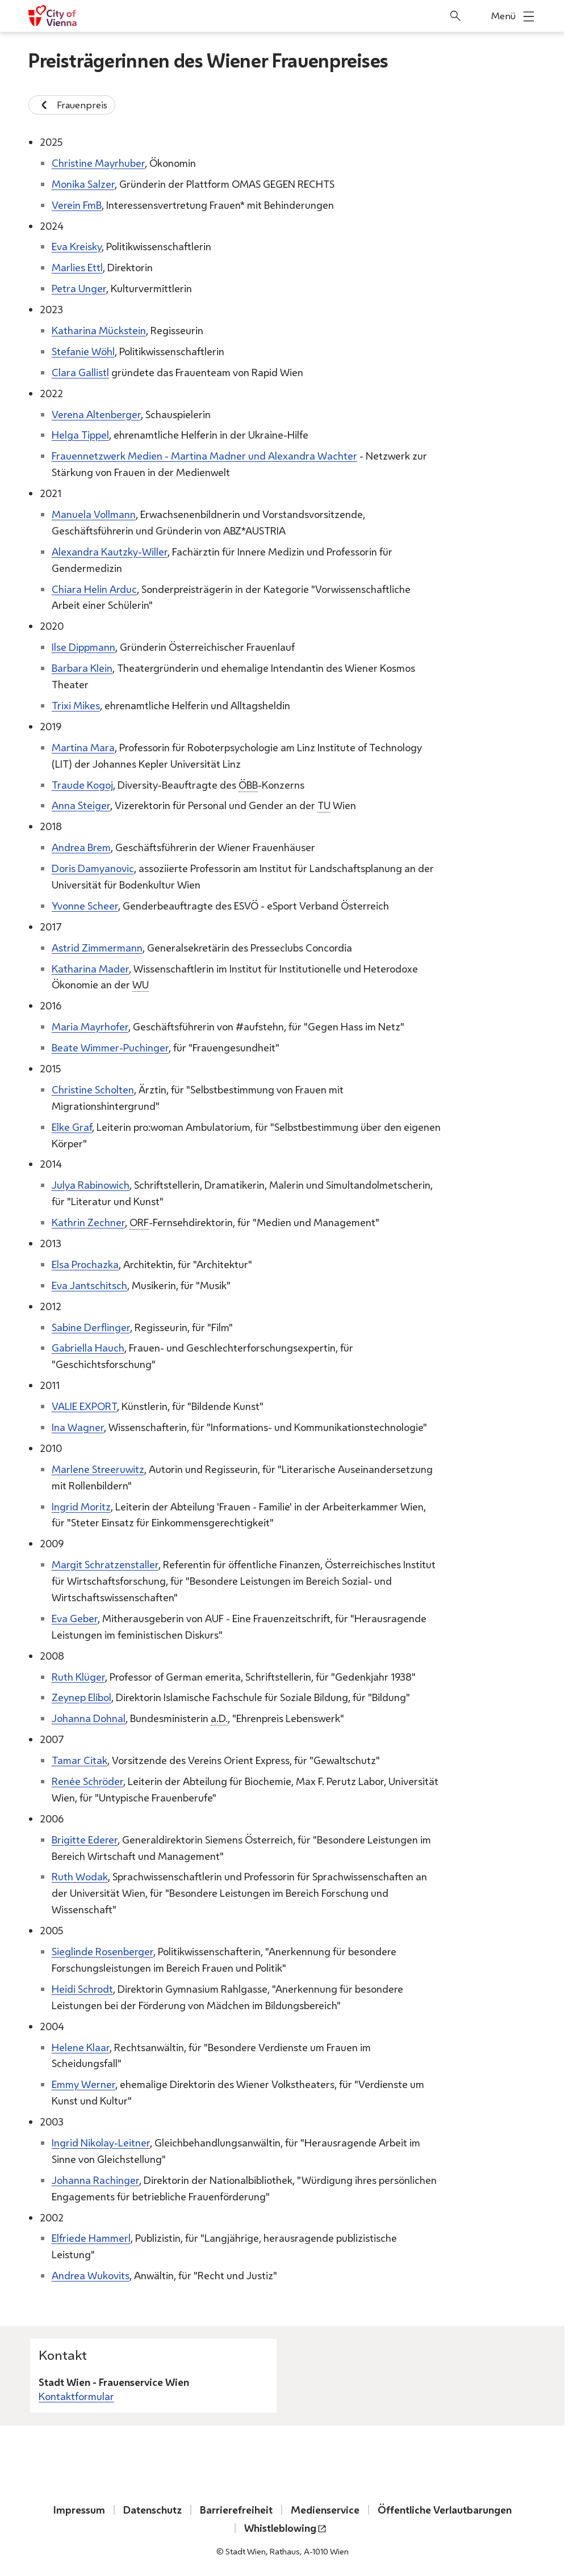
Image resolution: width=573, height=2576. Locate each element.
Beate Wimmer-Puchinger (110, 1047)
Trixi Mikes (76, 705)
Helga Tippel (80, 434)
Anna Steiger (81, 805)
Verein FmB (77, 204)
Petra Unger (79, 288)
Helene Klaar (81, 2046)
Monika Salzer (83, 183)
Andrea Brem (81, 847)
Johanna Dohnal (89, 1718)
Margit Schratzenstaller (105, 1564)
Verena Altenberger (96, 413)
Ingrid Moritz (81, 1506)
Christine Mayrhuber (98, 162)
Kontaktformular (76, 2396)
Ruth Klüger (78, 1676)
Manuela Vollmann (94, 514)
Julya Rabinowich (90, 1185)
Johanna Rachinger (95, 2179)
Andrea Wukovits (90, 2275)
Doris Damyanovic (93, 868)
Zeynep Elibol (81, 1697)
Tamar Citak (79, 1760)
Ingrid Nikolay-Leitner (101, 2142)
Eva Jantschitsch (89, 1284)
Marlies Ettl (77, 267)
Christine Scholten (93, 1089)
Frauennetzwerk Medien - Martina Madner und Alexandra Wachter (204, 455)
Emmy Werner (83, 2084)
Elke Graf (72, 1126)
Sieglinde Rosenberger (102, 1951)
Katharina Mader (90, 968)
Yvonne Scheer (85, 905)
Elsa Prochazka (85, 1263)
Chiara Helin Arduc (94, 588)
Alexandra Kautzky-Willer (110, 551)
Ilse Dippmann (83, 647)
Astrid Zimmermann (97, 947)
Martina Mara (83, 747)
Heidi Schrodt (82, 1988)
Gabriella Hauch (88, 1347)
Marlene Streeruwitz (98, 1468)
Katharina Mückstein (99, 330)
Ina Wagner (78, 1427)
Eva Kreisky (77, 246)
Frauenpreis (71, 105)
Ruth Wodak (80, 1876)
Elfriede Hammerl (91, 2238)
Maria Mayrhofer (90, 1026)
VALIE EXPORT (84, 1406)
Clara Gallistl (80, 371)
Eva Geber (75, 1617)
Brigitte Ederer (85, 1839)
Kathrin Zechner (88, 1222)
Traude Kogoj (82, 784)
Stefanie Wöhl (83, 350)
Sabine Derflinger (91, 1326)
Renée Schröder (87, 1781)
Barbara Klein (82, 668)
